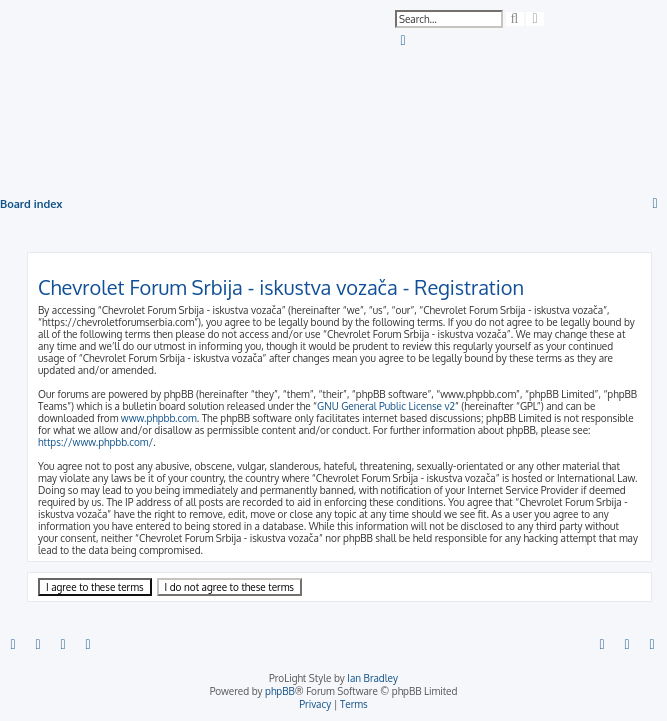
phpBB (280, 691)
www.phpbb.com (159, 418)
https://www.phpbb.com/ (95, 442)
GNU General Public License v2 (386, 406)
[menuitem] (404, 41)
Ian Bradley (372, 678)
